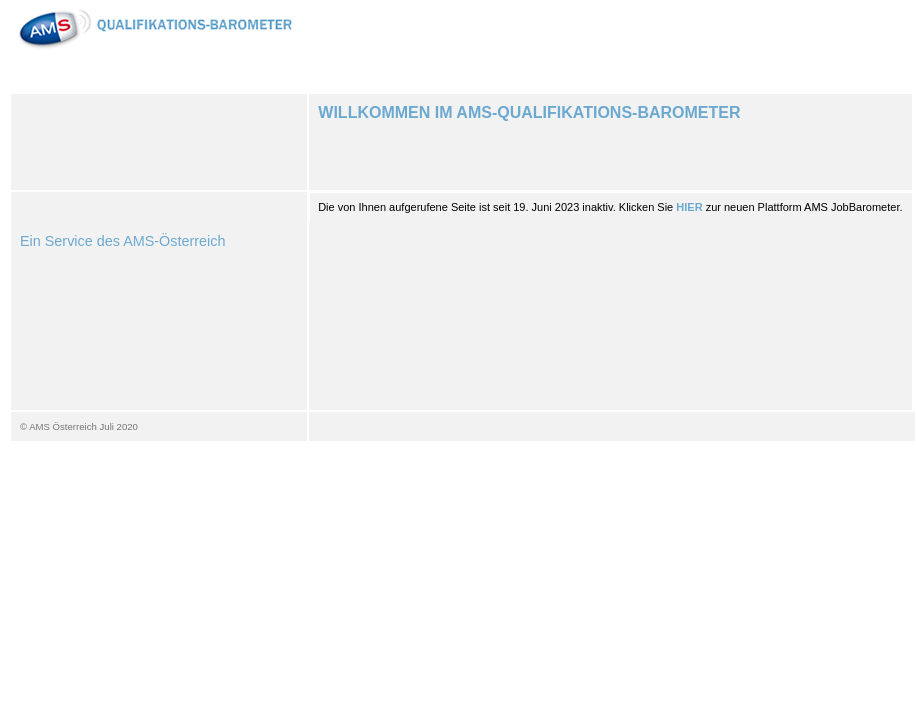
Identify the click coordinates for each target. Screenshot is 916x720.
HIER (689, 207)
